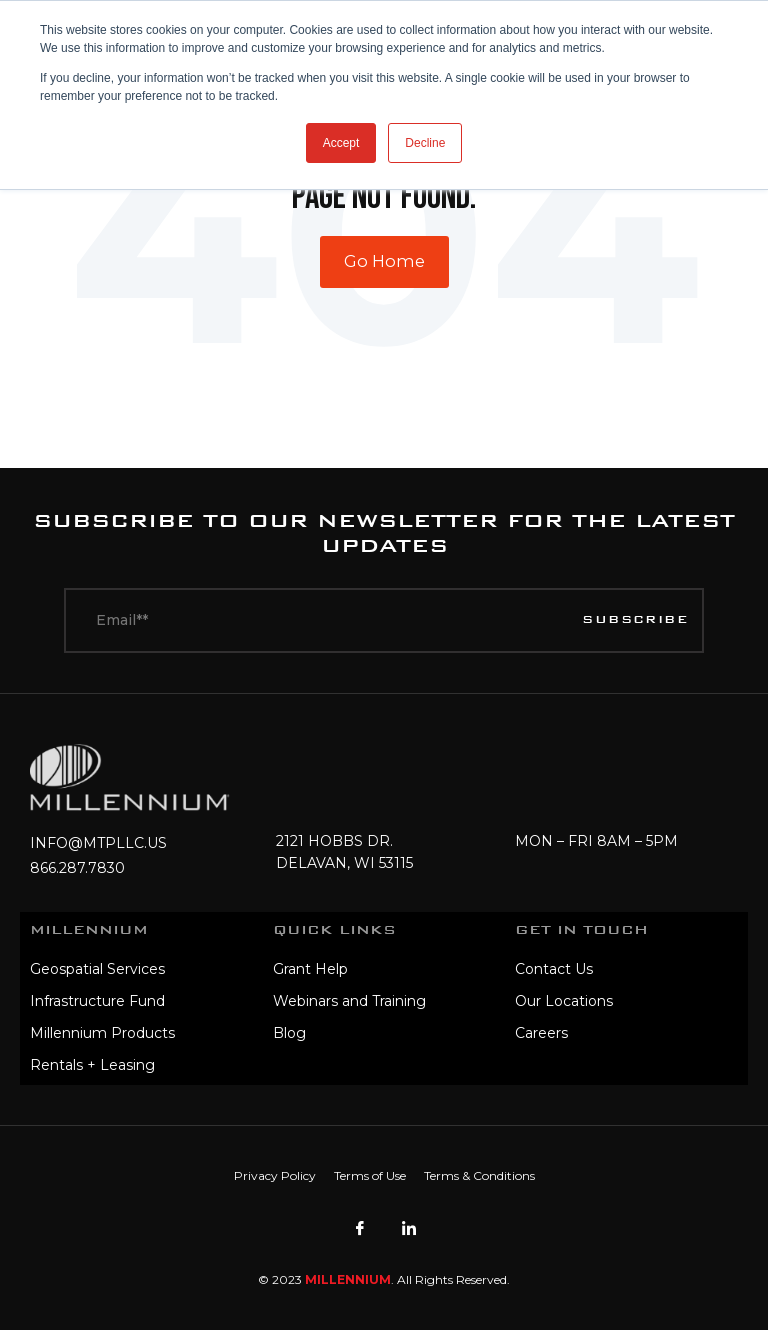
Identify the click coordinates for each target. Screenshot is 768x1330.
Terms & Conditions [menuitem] (479, 1175)
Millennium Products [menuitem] (102, 1033)
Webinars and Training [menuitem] (349, 1001)
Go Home (384, 261)
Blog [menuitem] (289, 1033)
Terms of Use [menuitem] (370, 1175)
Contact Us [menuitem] (554, 969)
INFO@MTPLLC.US (98, 843)
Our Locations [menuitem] (564, 1001)
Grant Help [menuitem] (310, 969)
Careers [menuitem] (541, 1033)
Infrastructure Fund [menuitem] (97, 1001)
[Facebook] (360, 1228)
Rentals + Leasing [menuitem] (92, 1065)
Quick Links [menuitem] (334, 930)
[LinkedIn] (409, 1228)
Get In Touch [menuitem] (581, 930)
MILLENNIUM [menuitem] (89, 930)
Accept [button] (341, 143)
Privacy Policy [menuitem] (275, 1175)
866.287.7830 (77, 868)
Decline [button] (425, 143)
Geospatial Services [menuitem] (97, 969)
